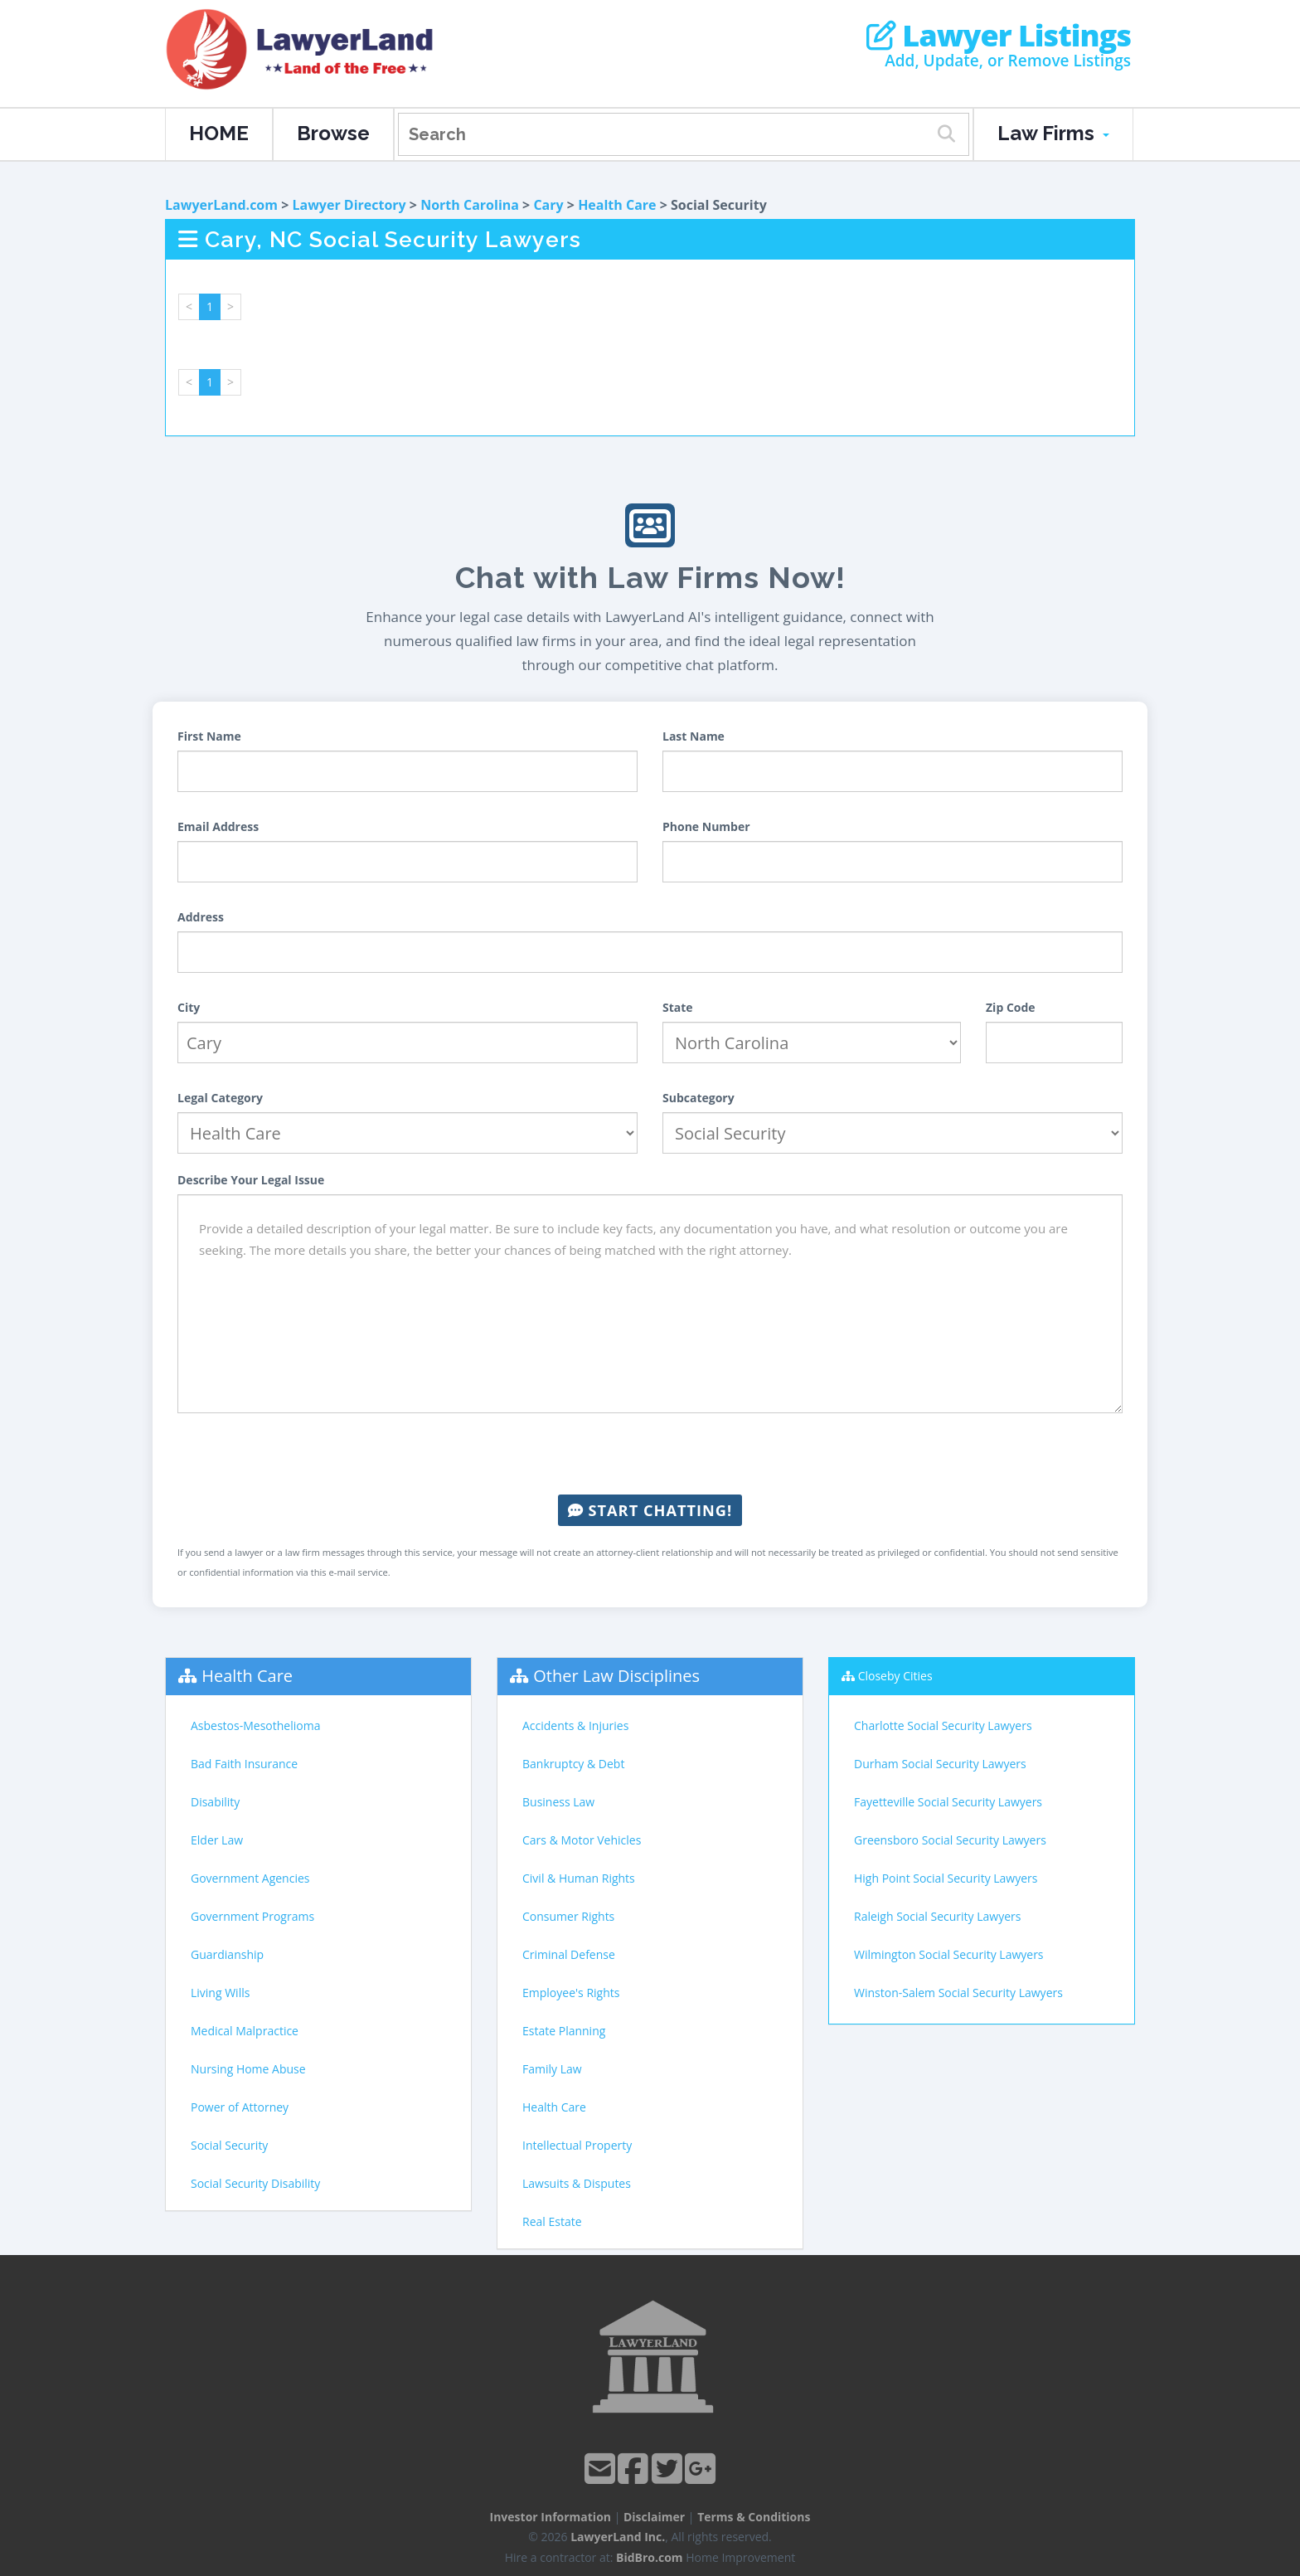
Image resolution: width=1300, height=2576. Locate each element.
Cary (548, 205)
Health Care (617, 205)
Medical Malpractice (244, 2031)
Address (200, 917)
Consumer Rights (568, 1916)
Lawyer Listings (998, 36)
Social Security (229, 2145)
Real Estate (552, 2221)
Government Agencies (250, 1878)
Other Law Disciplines (616, 1676)
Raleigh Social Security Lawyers (937, 1916)
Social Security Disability (255, 2183)
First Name (209, 736)
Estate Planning (563, 2031)
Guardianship (227, 1954)
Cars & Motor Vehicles (581, 1840)
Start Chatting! (650, 1510)
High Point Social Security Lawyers (946, 1878)
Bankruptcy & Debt (573, 1764)
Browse (333, 133)
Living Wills (220, 1992)
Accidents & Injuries (575, 1725)
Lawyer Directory (348, 205)
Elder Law (217, 1840)
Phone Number (706, 826)
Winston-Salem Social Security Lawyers (958, 1992)
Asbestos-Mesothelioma (255, 1725)
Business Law (558, 1802)
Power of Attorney (240, 2107)
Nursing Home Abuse (248, 2069)
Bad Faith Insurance (244, 1764)
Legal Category (220, 1098)
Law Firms (1053, 133)
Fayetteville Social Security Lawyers (948, 1802)
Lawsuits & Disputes (576, 2183)
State (677, 1007)
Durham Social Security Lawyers (940, 1764)
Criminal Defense (568, 1954)
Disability (215, 1802)
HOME (219, 133)
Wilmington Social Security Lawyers (949, 1954)
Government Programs (252, 1916)
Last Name (693, 736)
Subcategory (698, 1098)
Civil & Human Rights (578, 1878)
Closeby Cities (895, 1676)
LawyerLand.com (221, 205)
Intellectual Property (577, 2145)
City (188, 1007)
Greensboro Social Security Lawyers (950, 1840)
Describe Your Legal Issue (250, 1180)
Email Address (218, 826)
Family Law (552, 2069)
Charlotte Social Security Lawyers (943, 1725)
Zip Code (1011, 1007)
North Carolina (469, 205)
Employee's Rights (570, 1992)
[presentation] (650, 1454)
